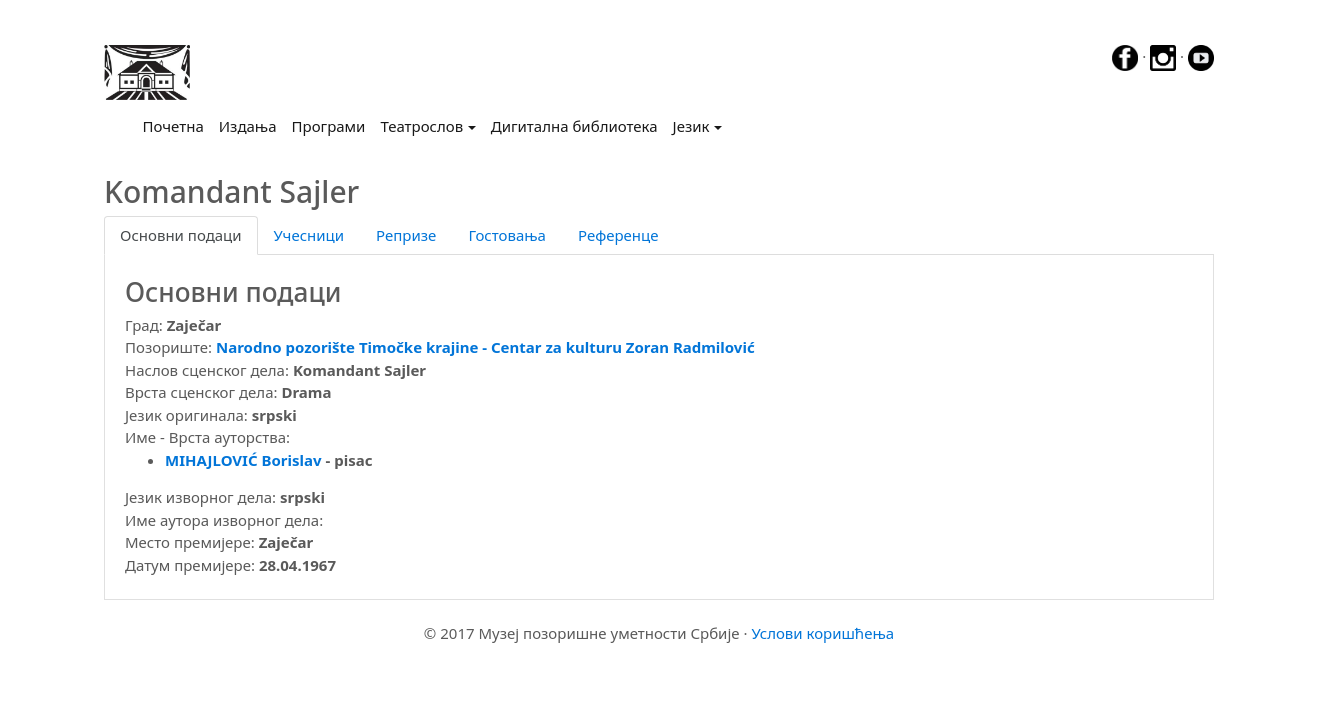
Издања (248, 126)
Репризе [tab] (406, 235)
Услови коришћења (822, 633)
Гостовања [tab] (507, 235)
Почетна (177, 125)
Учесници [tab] (309, 235)
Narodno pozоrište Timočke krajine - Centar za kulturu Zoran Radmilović (485, 347)
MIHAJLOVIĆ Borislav (243, 460)
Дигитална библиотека (574, 126)
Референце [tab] (618, 235)
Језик (691, 126)
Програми (329, 126)
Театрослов (421, 126)
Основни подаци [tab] (181, 235)
